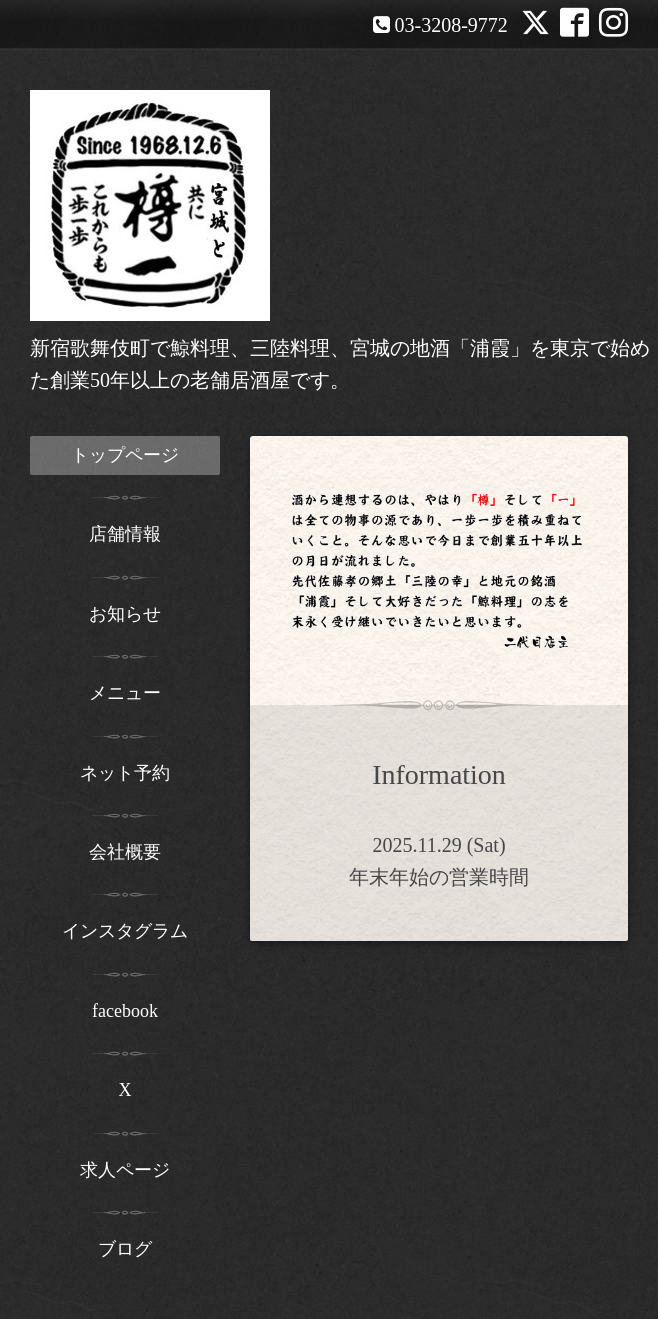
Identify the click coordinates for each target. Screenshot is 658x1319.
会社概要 (125, 852)
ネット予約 (125, 773)
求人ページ (125, 1170)
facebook (125, 1011)
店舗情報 (125, 534)
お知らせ (125, 614)
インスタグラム (125, 931)
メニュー (125, 693)
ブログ (125, 1249)
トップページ (125, 455)
